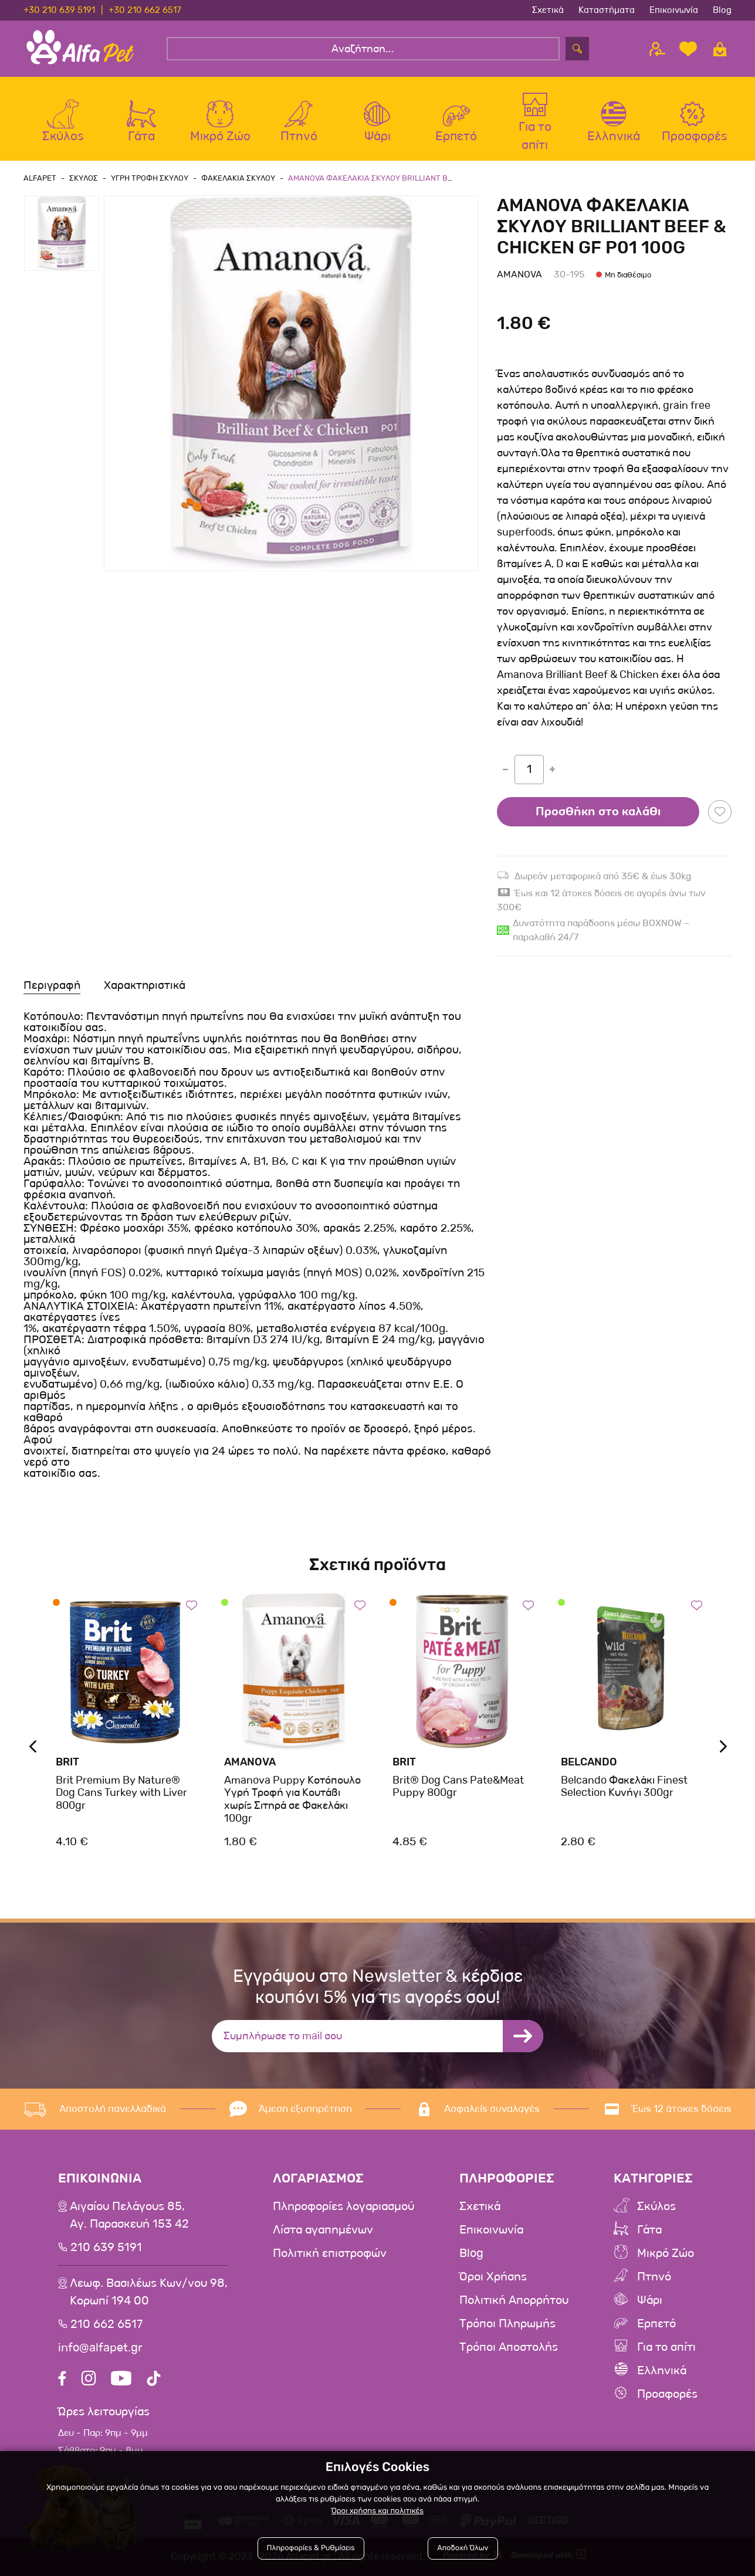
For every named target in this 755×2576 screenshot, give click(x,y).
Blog (722, 10)
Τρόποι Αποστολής (508, 2347)
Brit (67, 1762)
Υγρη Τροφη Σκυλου (149, 178)
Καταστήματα (606, 10)
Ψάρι (649, 2300)
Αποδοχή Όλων (462, 2548)
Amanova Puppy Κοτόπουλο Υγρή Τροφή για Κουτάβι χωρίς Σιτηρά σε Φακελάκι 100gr (292, 1799)
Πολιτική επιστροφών (330, 2253)
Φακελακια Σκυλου (238, 178)
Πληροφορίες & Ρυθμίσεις (311, 2548)
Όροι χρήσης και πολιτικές (377, 2511)
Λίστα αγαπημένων (323, 2230)
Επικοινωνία (673, 10)
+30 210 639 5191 (59, 10)
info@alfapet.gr (100, 2347)
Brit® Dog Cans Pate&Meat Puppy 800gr (458, 1786)
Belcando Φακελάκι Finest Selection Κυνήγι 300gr (624, 1786)
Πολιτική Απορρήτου (513, 2300)
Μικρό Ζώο (665, 2253)
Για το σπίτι (666, 2347)
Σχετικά (548, 10)
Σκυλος (83, 178)
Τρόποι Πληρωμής (507, 2323)
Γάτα (649, 2230)
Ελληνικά (661, 2370)
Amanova (519, 274)
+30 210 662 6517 (145, 10)
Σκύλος (656, 2206)
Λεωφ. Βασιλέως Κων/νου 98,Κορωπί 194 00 (149, 2292)
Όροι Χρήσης (493, 2276)
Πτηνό (654, 2276)
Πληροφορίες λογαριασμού (343, 2206)
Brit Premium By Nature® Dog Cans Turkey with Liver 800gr (121, 1792)
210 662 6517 (106, 2324)
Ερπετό (656, 2323)
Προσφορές (667, 2394)
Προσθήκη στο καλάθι (598, 811)
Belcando (589, 1762)
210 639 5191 (106, 2247)
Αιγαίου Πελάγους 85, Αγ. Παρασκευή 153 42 (129, 2215)
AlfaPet (39, 178)
